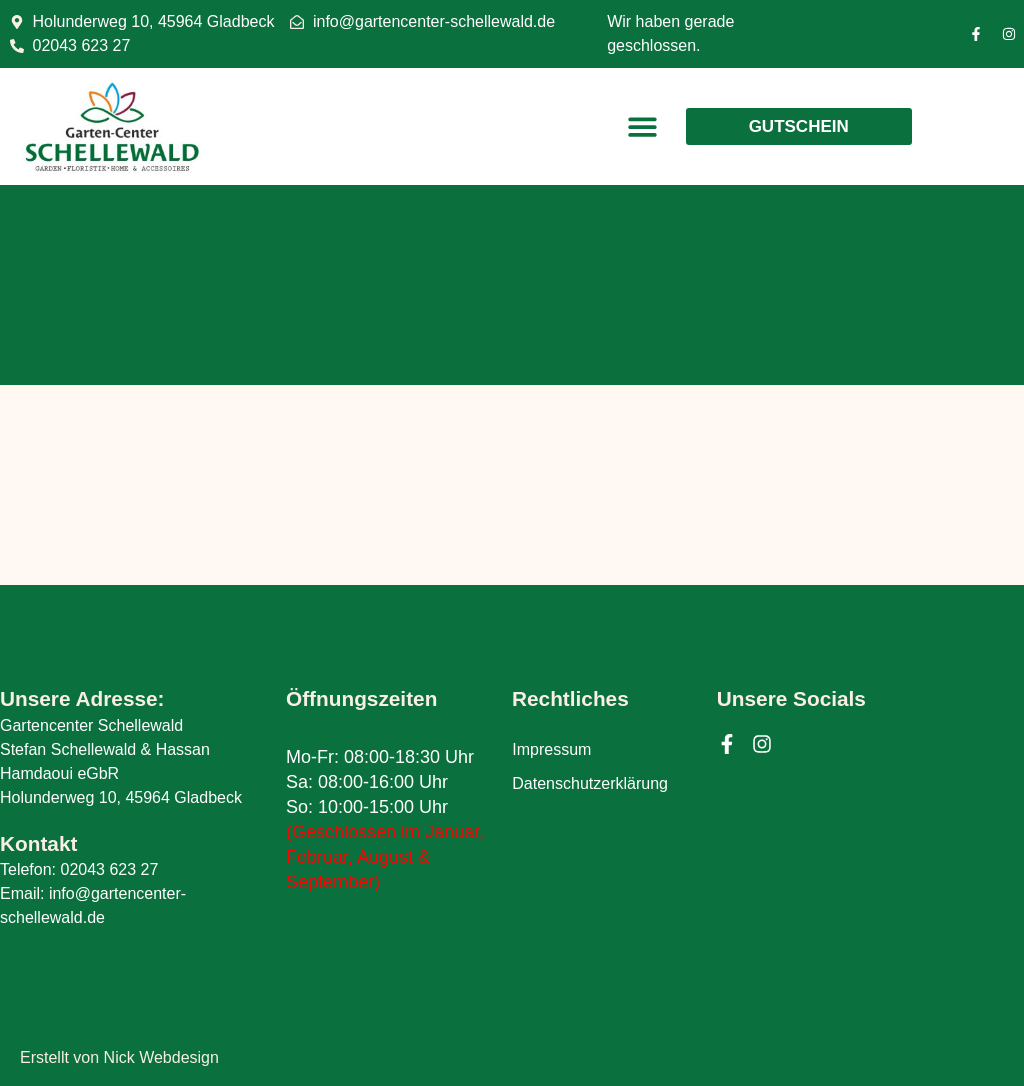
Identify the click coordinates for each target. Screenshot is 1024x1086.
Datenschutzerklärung (590, 784)
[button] (642, 126)
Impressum (551, 750)
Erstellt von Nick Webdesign (119, 1057)
